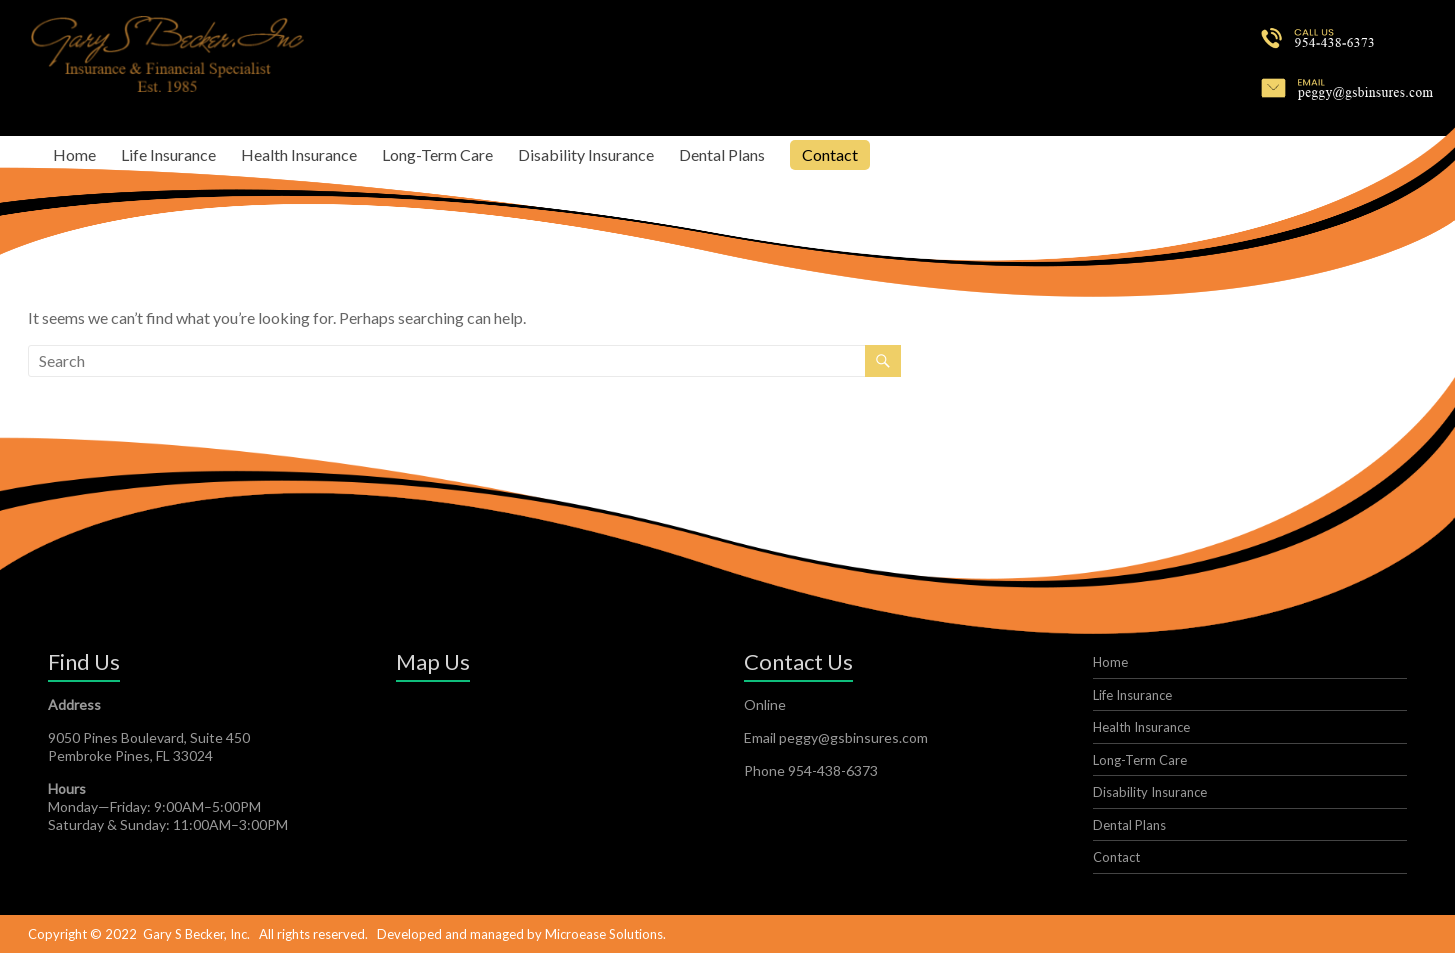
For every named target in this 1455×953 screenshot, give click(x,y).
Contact (830, 154)
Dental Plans (722, 154)
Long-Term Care (437, 154)
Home (74, 154)
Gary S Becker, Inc (195, 934)
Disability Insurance (586, 154)
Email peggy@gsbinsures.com (836, 737)
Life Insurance (168, 154)
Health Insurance (299, 154)
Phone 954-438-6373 (811, 770)
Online (765, 704)
